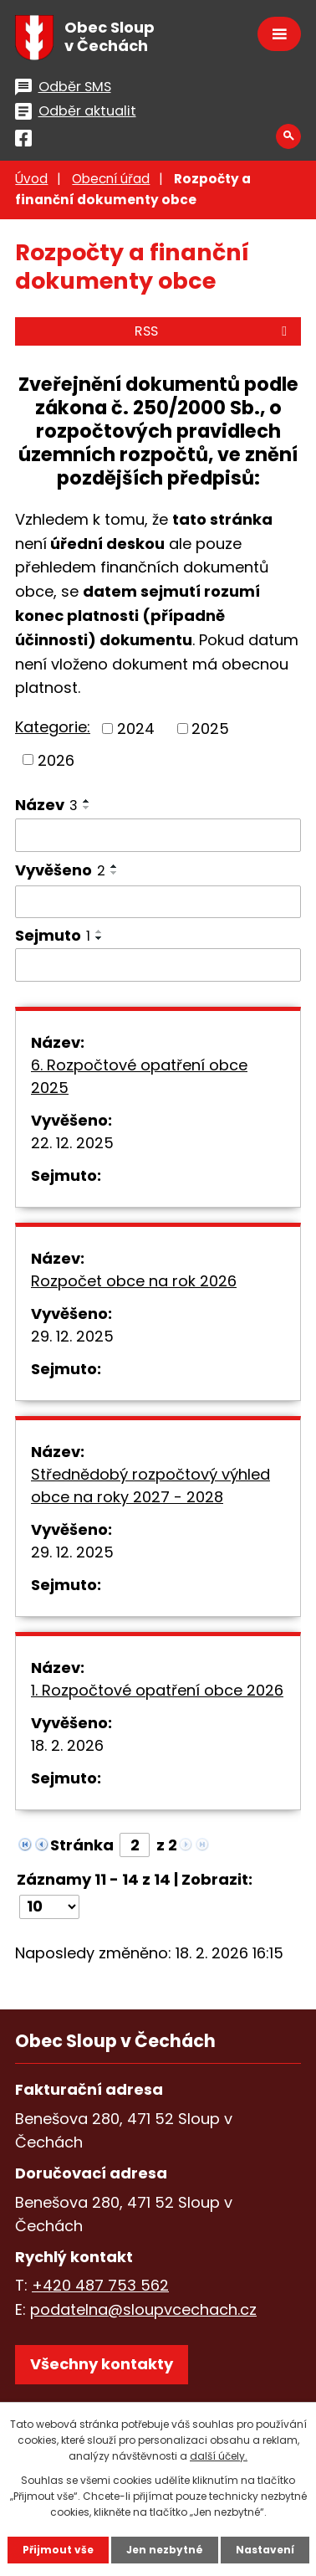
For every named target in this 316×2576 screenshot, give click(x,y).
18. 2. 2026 (67, 1745)
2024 (136, 728)
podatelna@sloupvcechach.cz (143, 2309)
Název (46, 804)
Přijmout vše (58, 2550)
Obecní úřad (111, 178)
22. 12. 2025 (72, 1142)
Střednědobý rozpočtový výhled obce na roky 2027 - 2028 (150, 1485)
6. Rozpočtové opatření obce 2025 (139, 1076)
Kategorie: (52, 726)
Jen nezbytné (164, 2550)
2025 (210, 728)
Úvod (31, 178)
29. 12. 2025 (72, 1336)
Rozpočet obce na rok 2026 (134, 1280)
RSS (214, 331)
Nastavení (265, 2550)
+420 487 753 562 (100, 2285)
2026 (56, 759)
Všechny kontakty (101, 2363)
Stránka (82, 1845)
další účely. (218, 2456)
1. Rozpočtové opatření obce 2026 (157, 1690)
